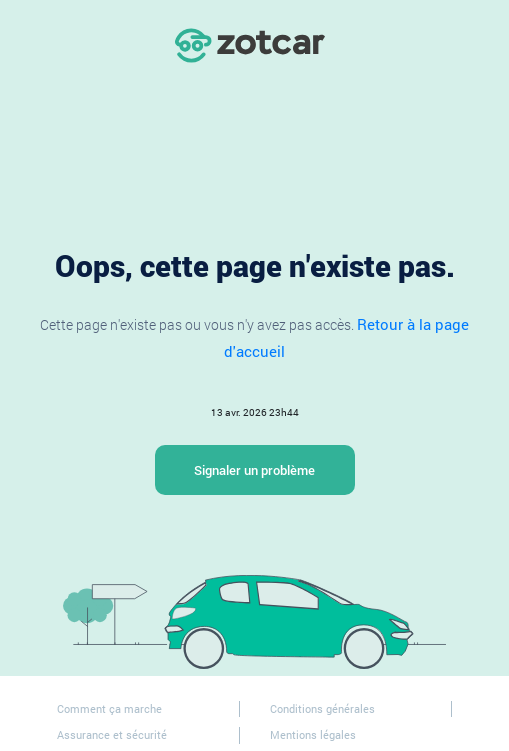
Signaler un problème (254, 470)
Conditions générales (322, 708)
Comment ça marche (109, 708)
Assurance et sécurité (112, 734)
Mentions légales (313, 734)
